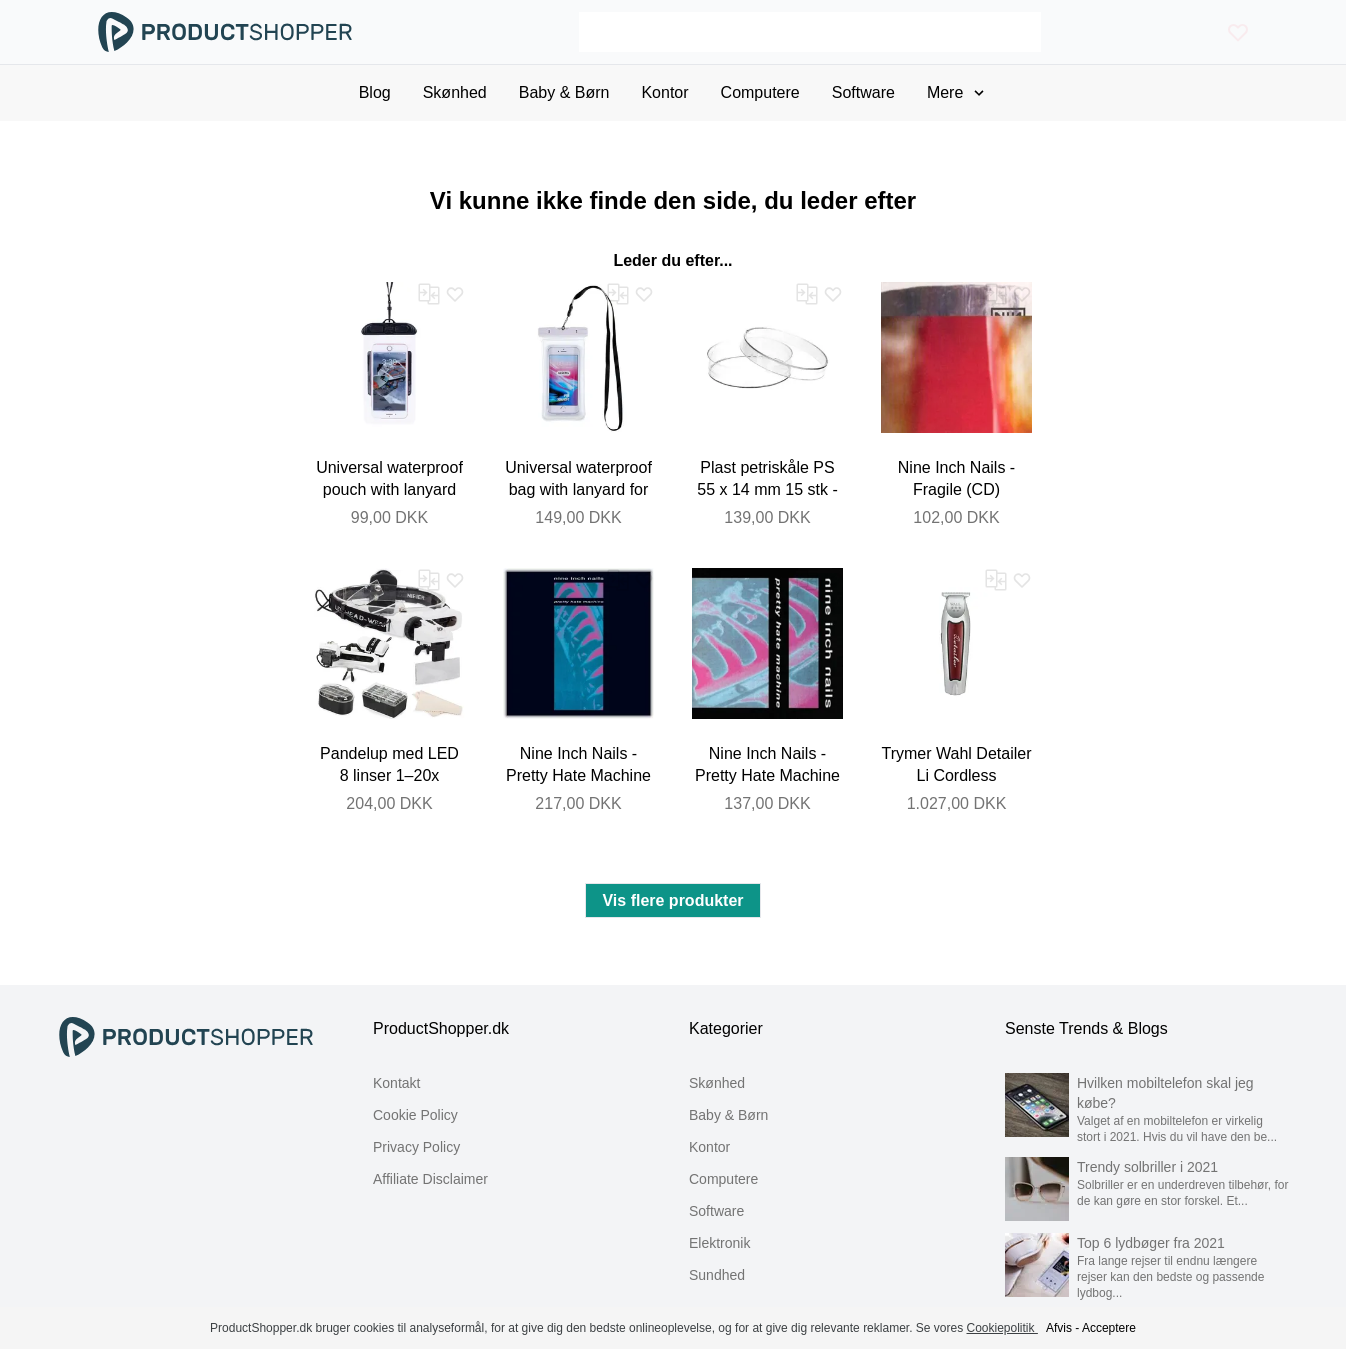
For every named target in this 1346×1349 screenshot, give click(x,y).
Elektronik (719, 1243)
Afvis (1059, 1328)
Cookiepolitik (1002, 1328)
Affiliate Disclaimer (430, 1179)
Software (716, 1211)
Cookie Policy (415, 1115)
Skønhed (717, 1083)
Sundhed (717, 1275)
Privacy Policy (416, 1147)
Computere (723, 1179)
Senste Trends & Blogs (1086, 1028)
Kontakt (396, 1083)
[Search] (810, 32)
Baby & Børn (728, 1115)
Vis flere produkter (672, 900)
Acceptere (1109, 1328)
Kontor (709, 1147)
